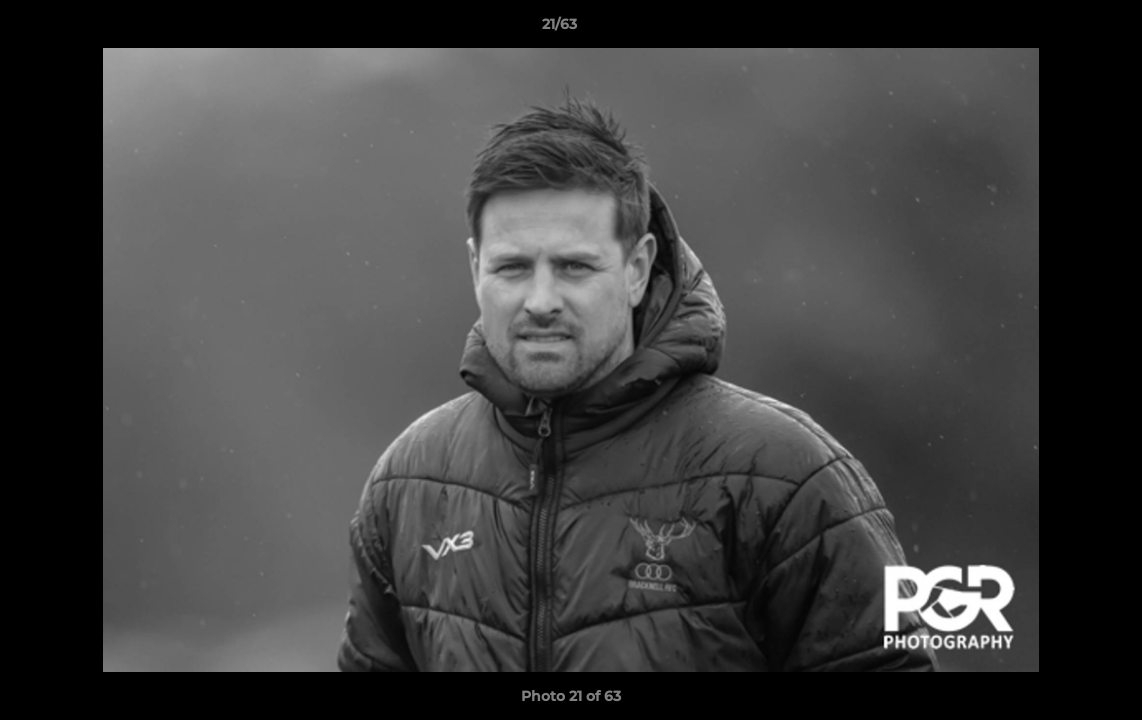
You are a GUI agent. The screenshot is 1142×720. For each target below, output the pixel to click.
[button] (1058, 29)
